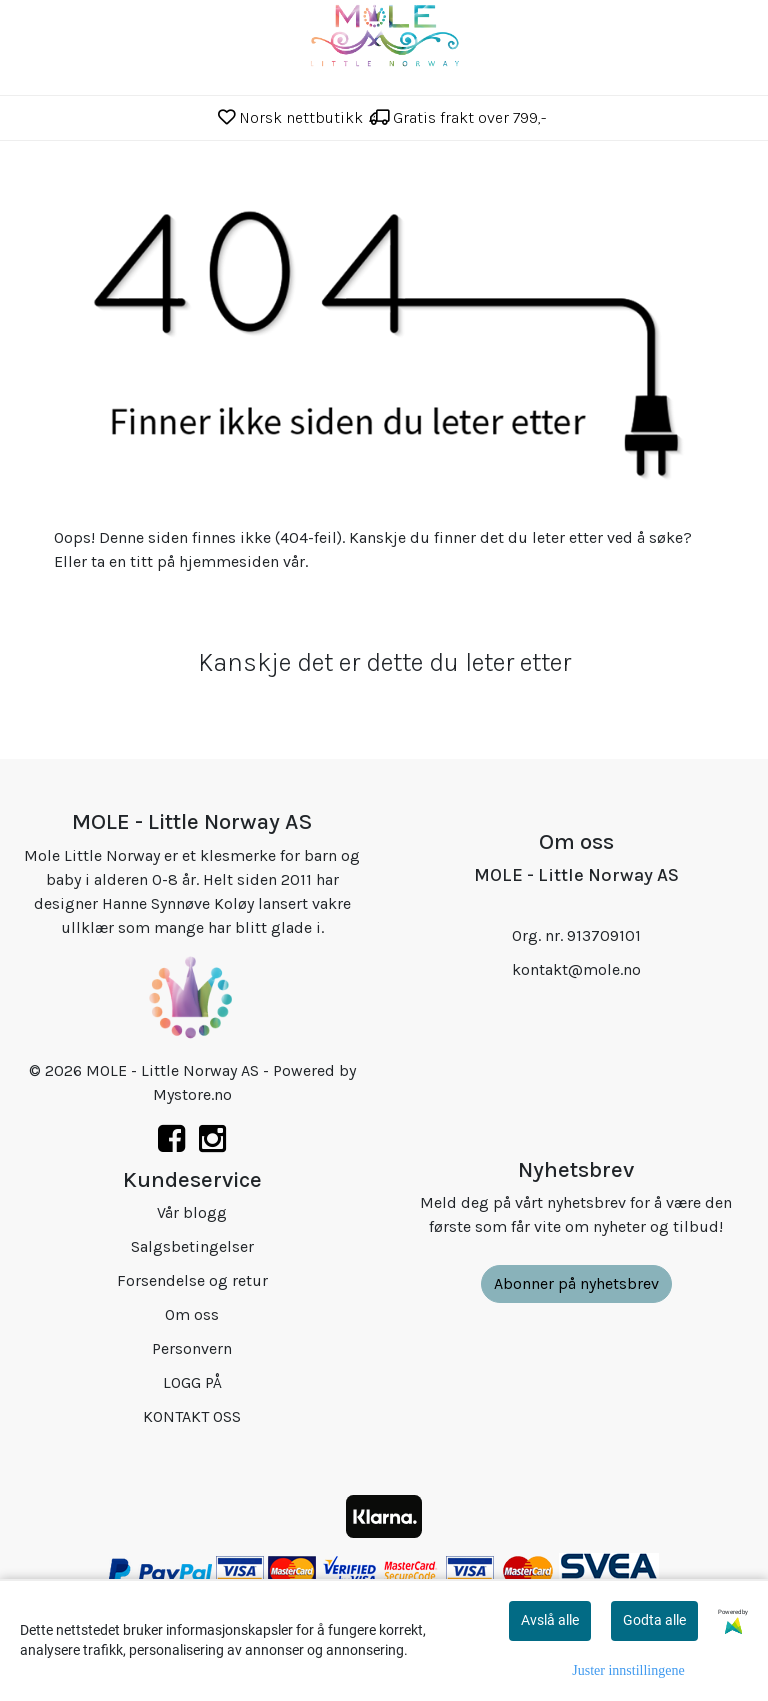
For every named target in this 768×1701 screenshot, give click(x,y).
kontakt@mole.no (576, 969)
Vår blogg (192, 1212)
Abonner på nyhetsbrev (576, 1283)
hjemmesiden (229, 561)
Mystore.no (192, 1094)
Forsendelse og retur (192, 1280)
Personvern (192, 1348)
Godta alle (654, 1620)
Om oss (192, 1314)
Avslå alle (550, 1620)
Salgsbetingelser (192, 1246)
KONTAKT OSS (192, 1416)
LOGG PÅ (192, 1382)
